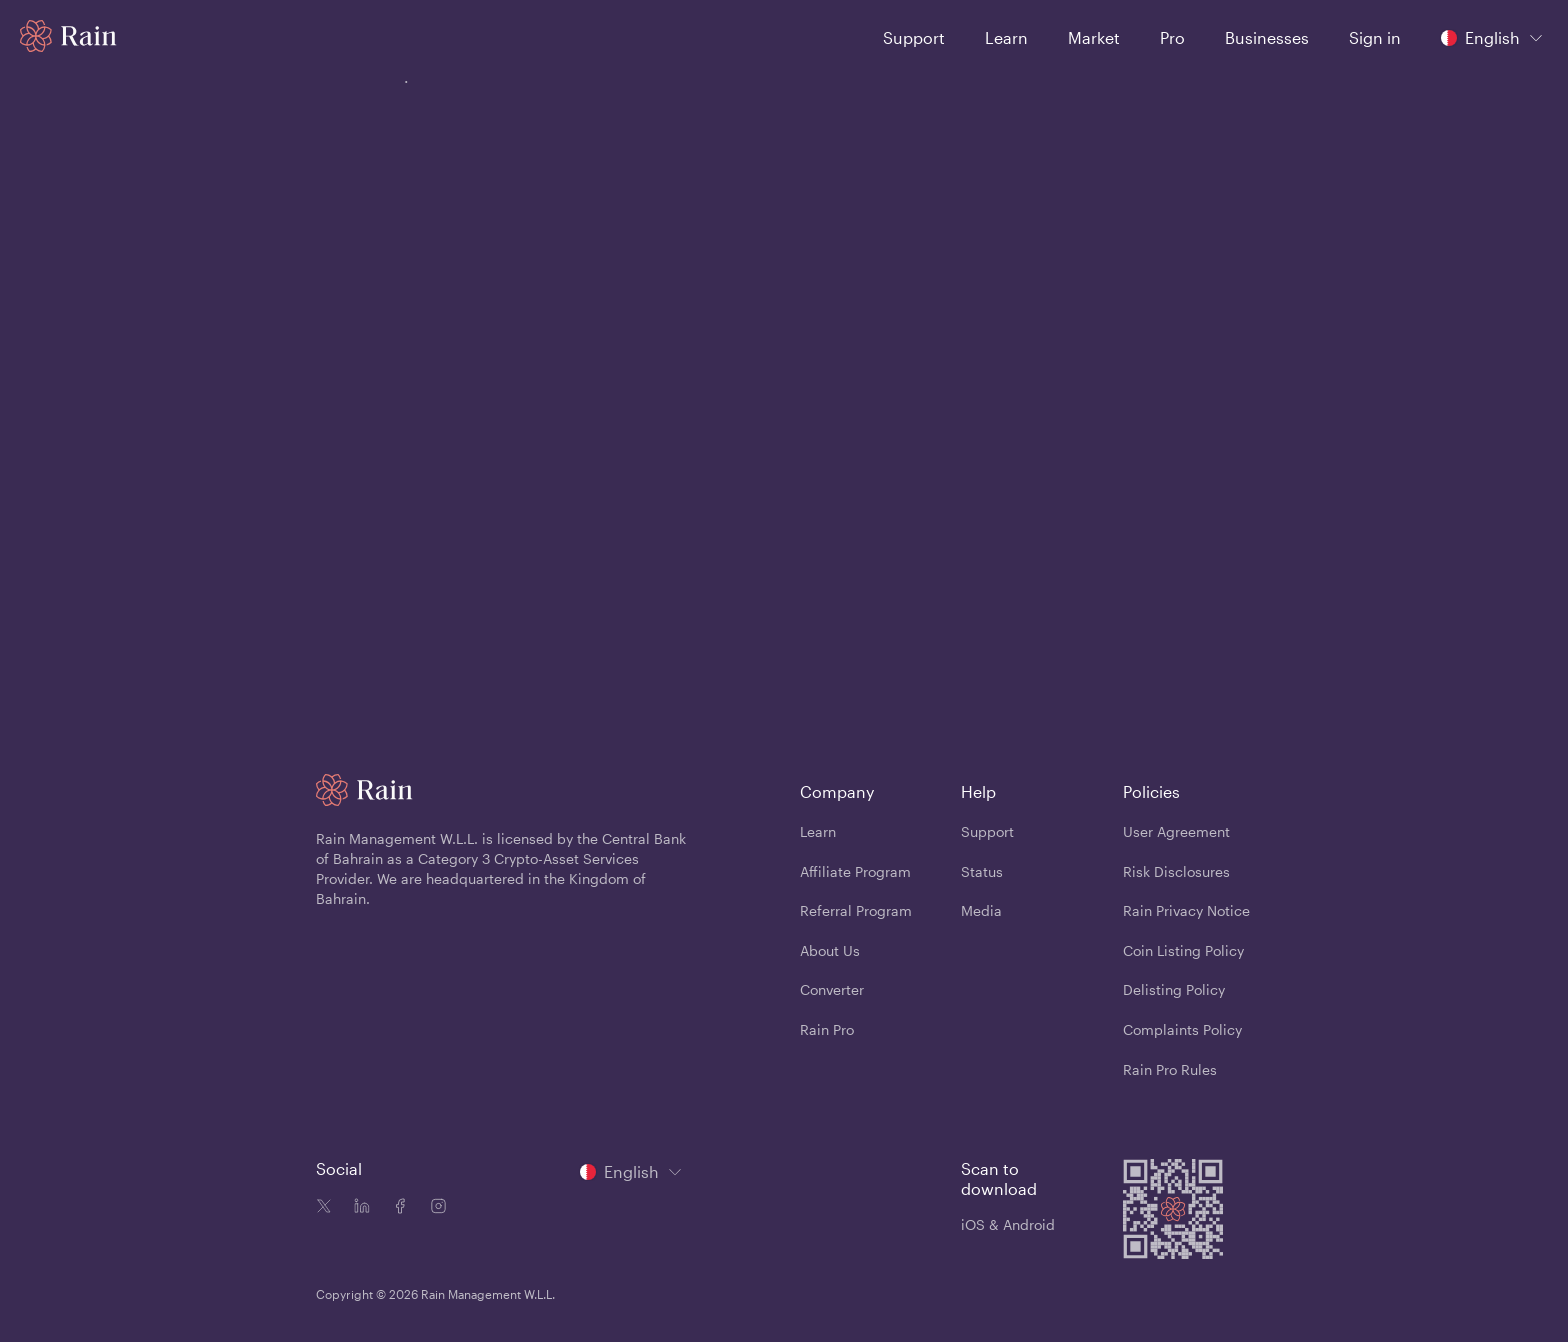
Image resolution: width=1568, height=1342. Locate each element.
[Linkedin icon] (358, 1208)
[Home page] (68, 36)
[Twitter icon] (324, 1208)
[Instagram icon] (434, 1208)
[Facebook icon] (396, 1208)
